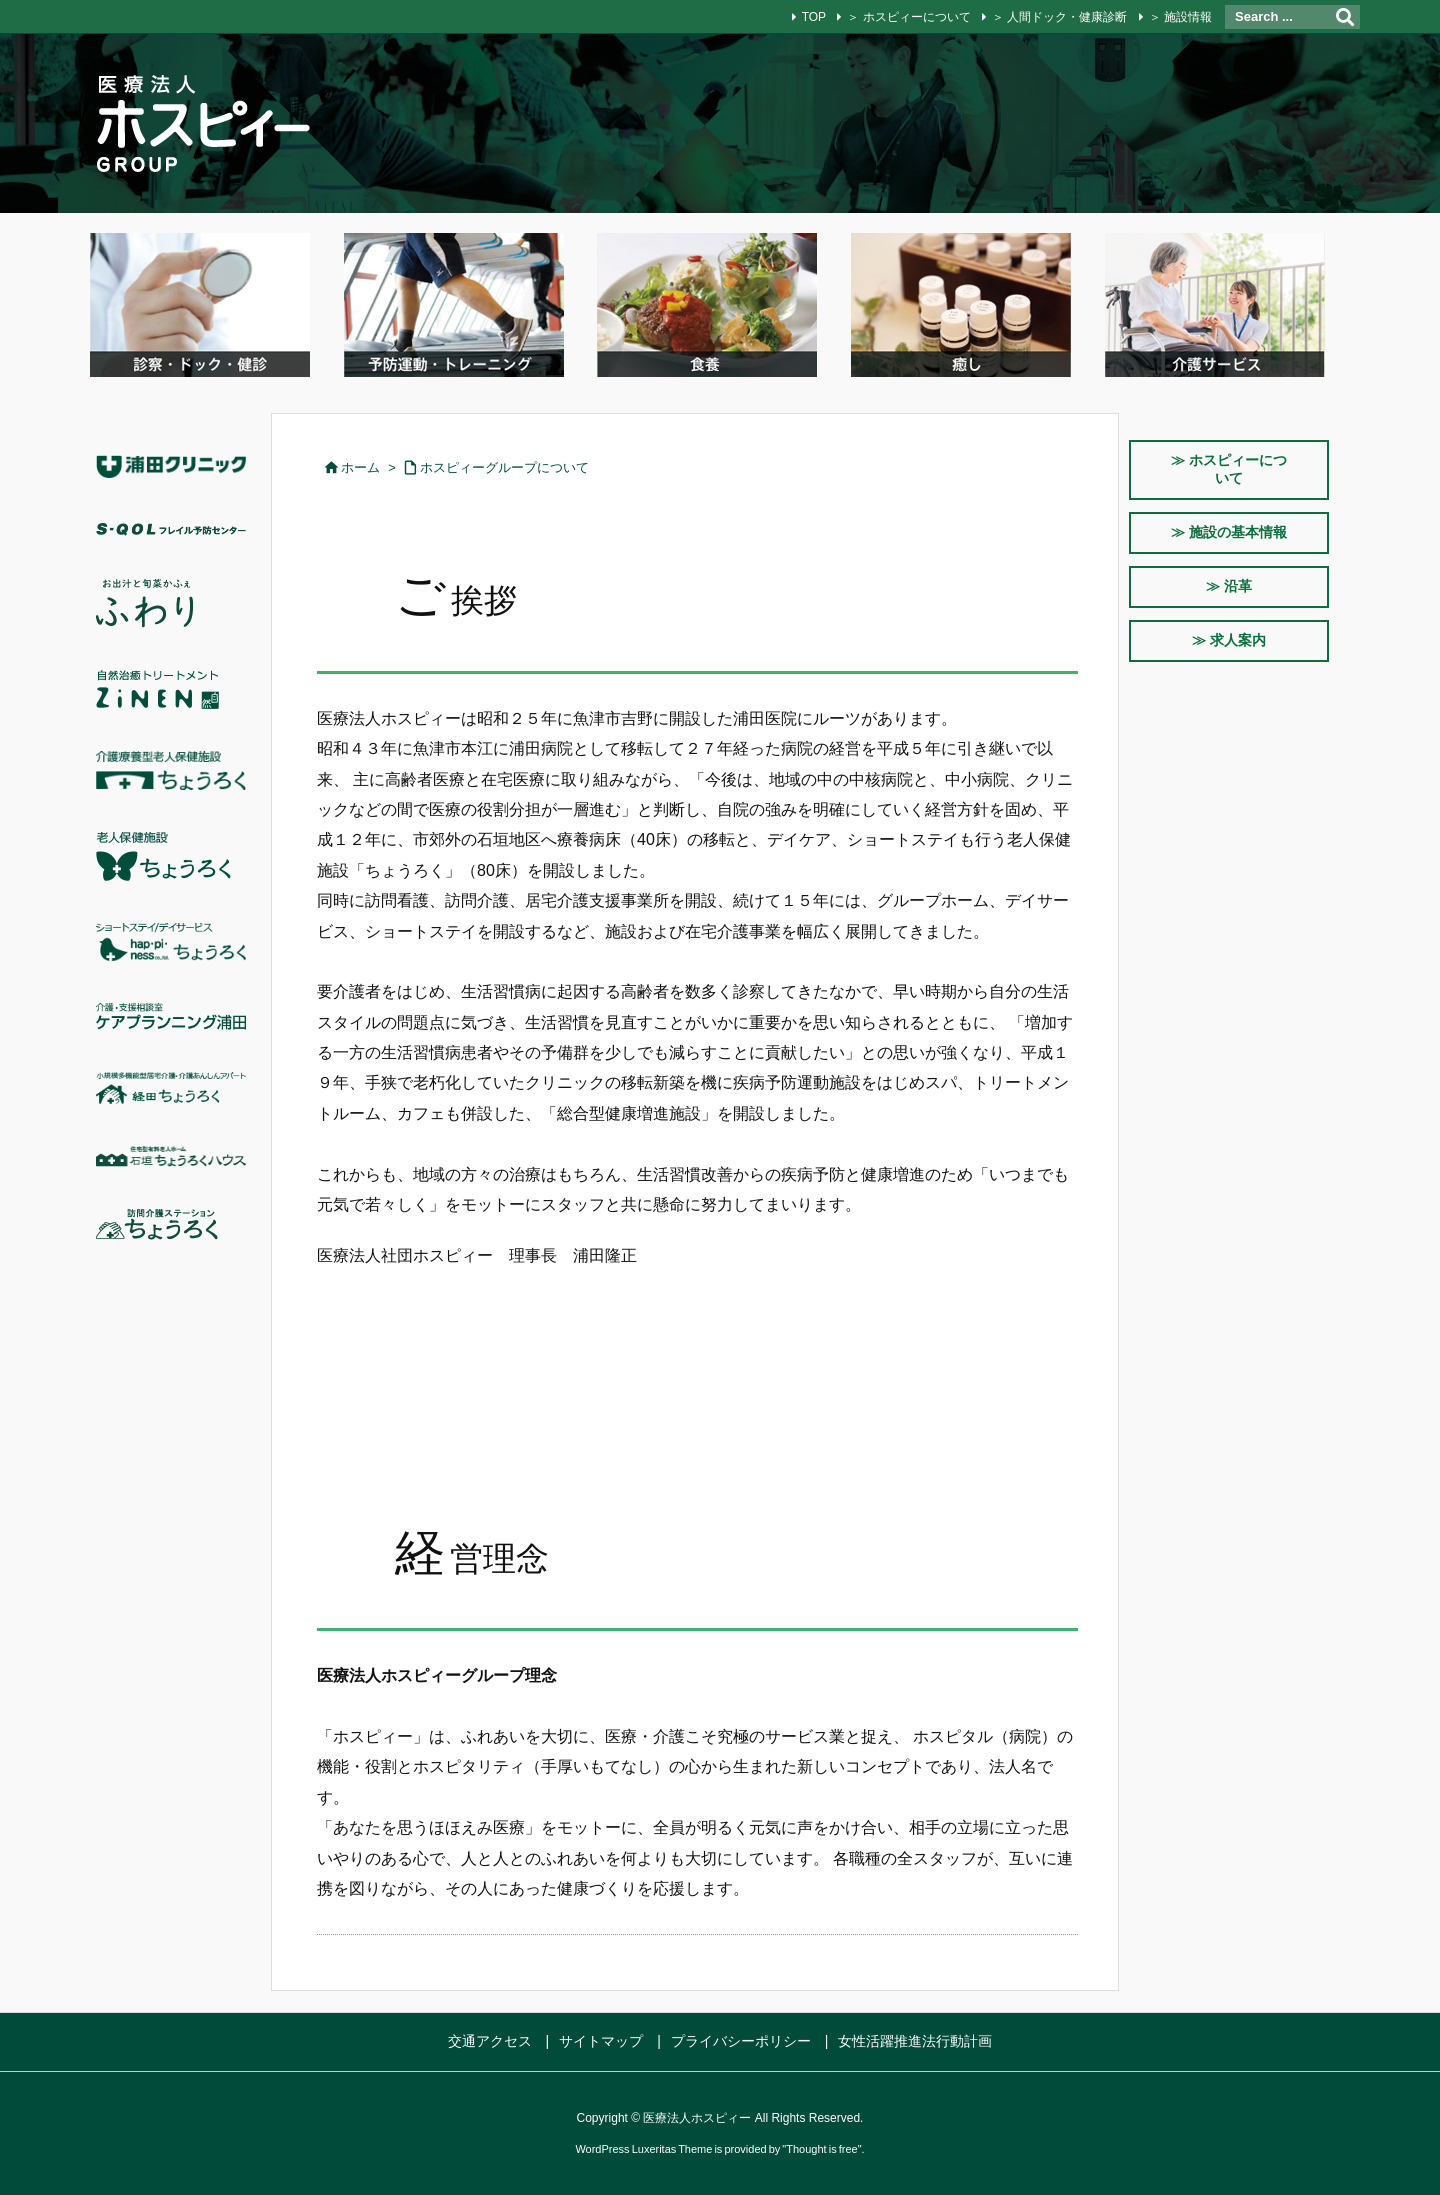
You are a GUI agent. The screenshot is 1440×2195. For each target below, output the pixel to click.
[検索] (1345, 17)
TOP (814, 17)
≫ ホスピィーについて (1229, 469)
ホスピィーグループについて (504, 467)
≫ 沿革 (1229, 586)
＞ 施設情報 (1180, 17)
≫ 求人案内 (1229, 640)
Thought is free (821, 2149)
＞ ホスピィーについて (908, 17)
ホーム (360, 467)
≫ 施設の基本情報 (1229, 532)
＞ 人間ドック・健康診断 (1059, 17)
